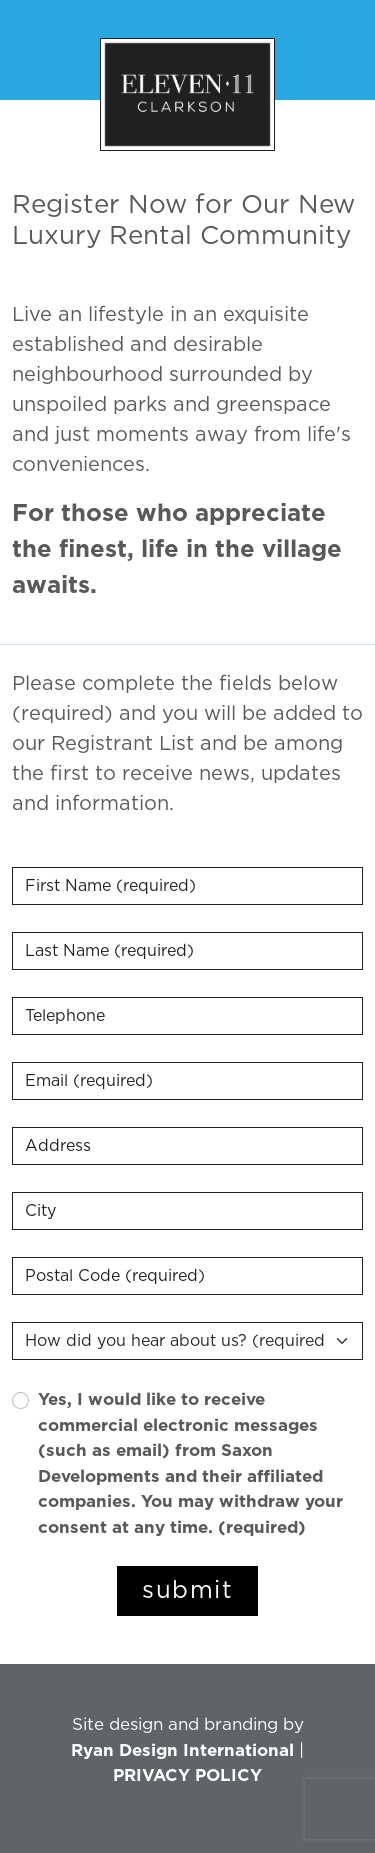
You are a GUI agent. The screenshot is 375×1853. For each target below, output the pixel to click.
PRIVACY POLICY (187, 1775)
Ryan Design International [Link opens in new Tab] (182, 1750)
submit (187, 1591)
